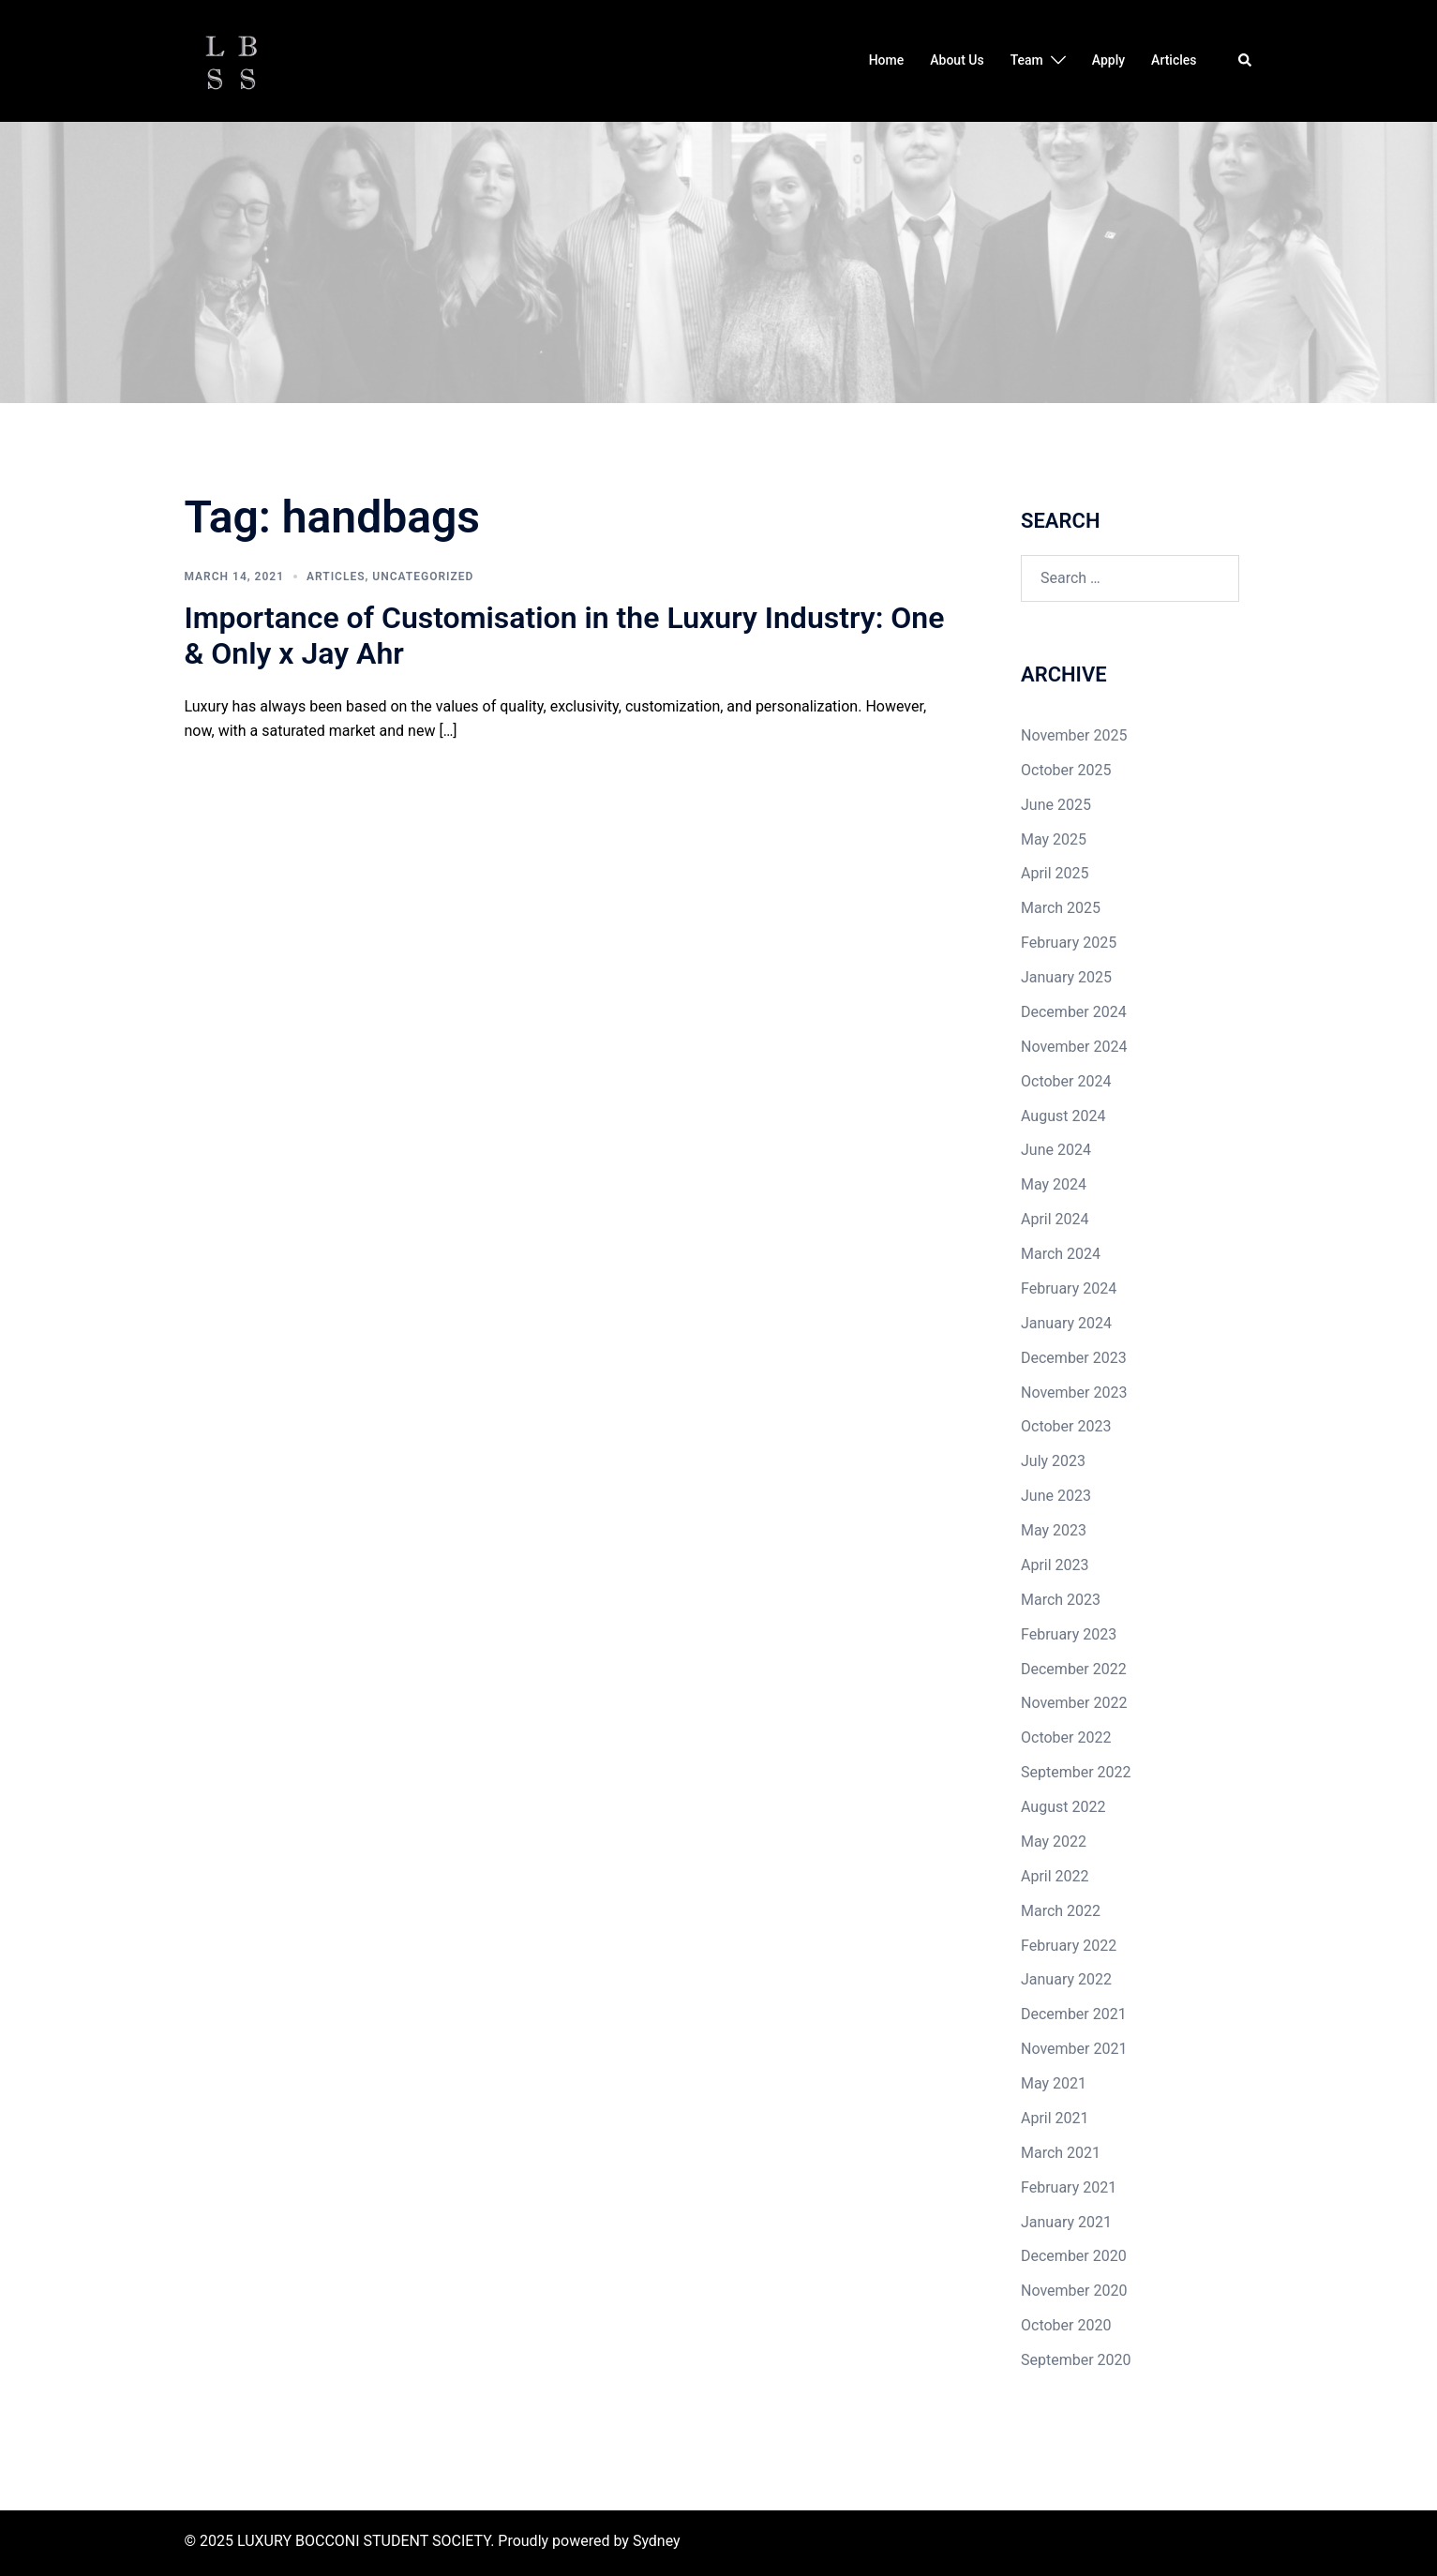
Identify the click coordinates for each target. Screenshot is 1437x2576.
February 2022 (1068, 1945)
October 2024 (1066, 1081)
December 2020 (1074, 2256)
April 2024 (1055, 1219)
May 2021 (1053, 2083)
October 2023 (1066, 1426)
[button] (1245, 60)
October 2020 (1066, 2325)
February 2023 (1068, 1634)
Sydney (657, 2541)
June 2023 (1056, 1496)
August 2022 (1063, 1807)
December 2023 (1074, 1358)
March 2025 (1060, 908)
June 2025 (1056, 805)
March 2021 (1060, 2153)
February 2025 (1068, 942)
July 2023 (1053, 1461)
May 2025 (1053, 839)
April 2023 (1055, 1565)
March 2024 (1060, 1254)
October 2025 (1066, 770)
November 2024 (1074, 1047)
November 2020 (1074, 2290)
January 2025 (1066, 977)
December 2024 (1074, 1012)
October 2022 (1066, 1737)
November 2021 (1074, 2049)
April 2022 (1055, 1876)
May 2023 (1053, 1530)
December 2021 (1074, 2014)
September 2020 (1076, 2360)
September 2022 (1076, 1772)
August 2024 (1063, 1116)
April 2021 (1055, 2118)
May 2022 (1053, 1841)
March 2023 (1060, 1600)
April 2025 (1055, 873)
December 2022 (1074, 1669)
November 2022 (1074, 1703)
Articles (1173, 59)
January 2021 (1066, 2222)
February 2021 (1068, 2187)
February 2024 (1068, 1288)
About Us (956, 59)
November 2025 (1074, 735)
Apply (1108, 59)
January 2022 (1066, 1979)
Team (1026, 59)
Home (887, 59)
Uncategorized (422, 576)
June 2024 (1056, 1150)
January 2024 (1066, 1323)
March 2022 (1060, 1911)
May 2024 (1053, 1184)
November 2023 (1074, 1392)
